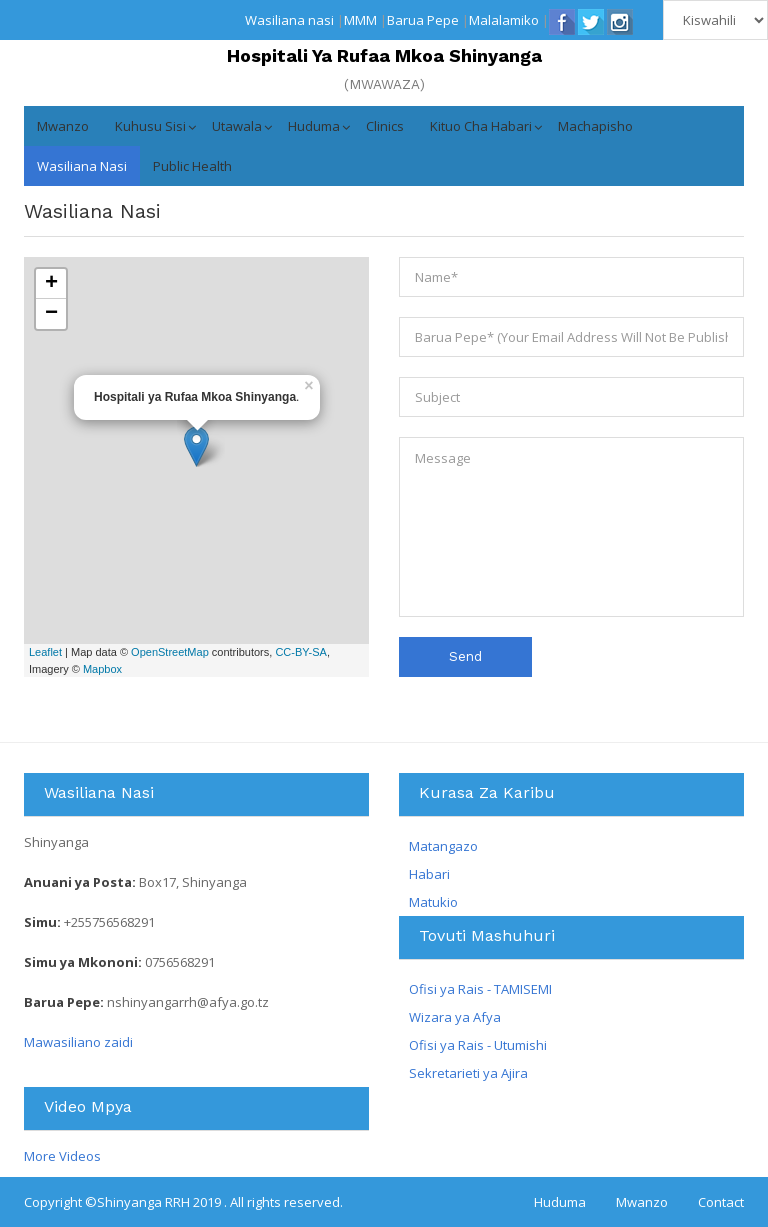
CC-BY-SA (301, 652)
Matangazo (443, 846)
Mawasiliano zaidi (78, 1042)
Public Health (192, 166)
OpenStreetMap (170, 652)
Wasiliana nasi (289, 20)
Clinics (385, 126)
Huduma (314, 126)
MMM (360, 20)
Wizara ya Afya (455, 1017)
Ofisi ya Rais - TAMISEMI (480, 989)
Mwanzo (63, 126)
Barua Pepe (423, 20)
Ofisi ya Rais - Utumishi (478, 1045)
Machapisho (595, 126)
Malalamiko (504, 20)
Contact (721, 1202)
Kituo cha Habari (481, 126)
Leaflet (45, 652)
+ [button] (51, 284)
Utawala (237, 126)
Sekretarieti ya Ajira (468, 1073)
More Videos (62, 1156)
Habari (429, 874)
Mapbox (102, 669)
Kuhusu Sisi (150, 126)
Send (465, 656)
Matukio (433, 902)
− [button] (51, 314)
